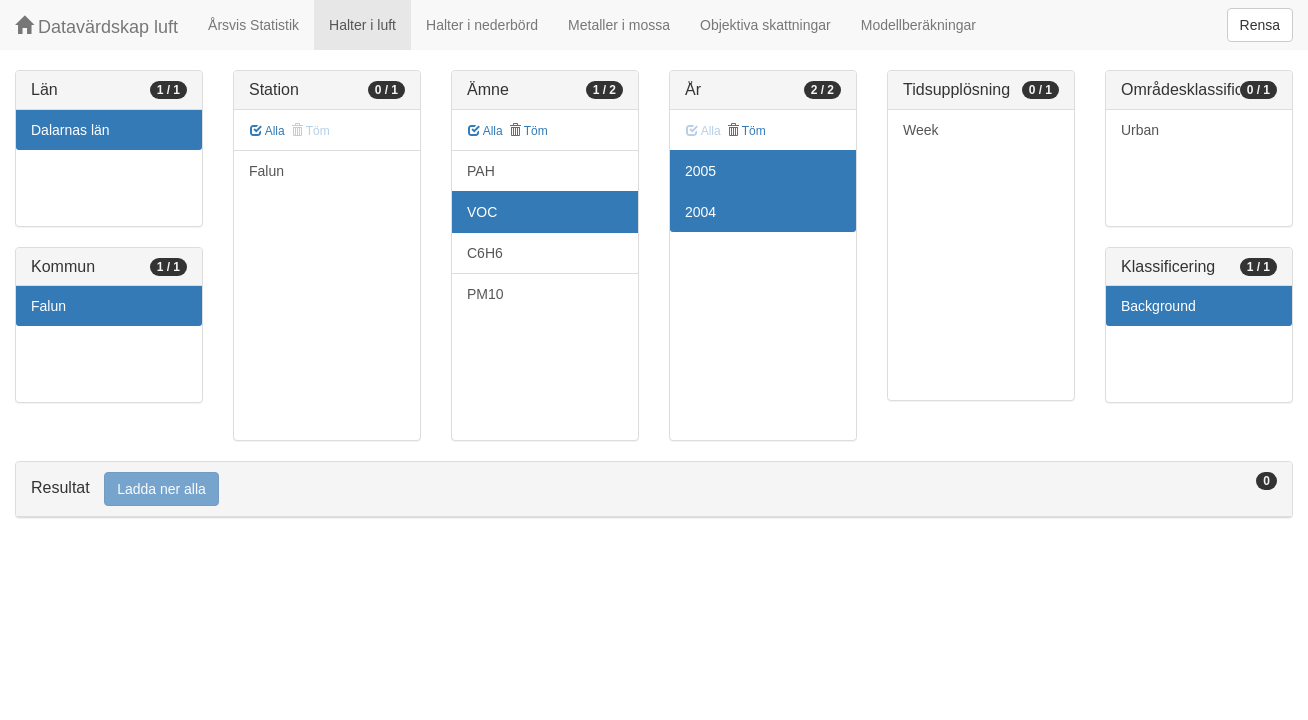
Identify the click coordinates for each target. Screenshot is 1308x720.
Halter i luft (362, 25)
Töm (528, 131)
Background (1158, 306)
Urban (1140, 130)
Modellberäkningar (918, 25)
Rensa (1260, 25)
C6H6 (485, 253)
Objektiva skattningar (765, 25)
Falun (48, 306)
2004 (700, 212)
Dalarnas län (70, 130)
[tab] (654, 489)
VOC (482, 212)
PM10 (485, 294)
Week (921, 130)
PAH (481, 171)
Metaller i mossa (619, 25)
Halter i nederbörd (482, 25)
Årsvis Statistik (253, 25)
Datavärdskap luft (96, 26)
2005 (700, 171)
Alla (267, 131)
